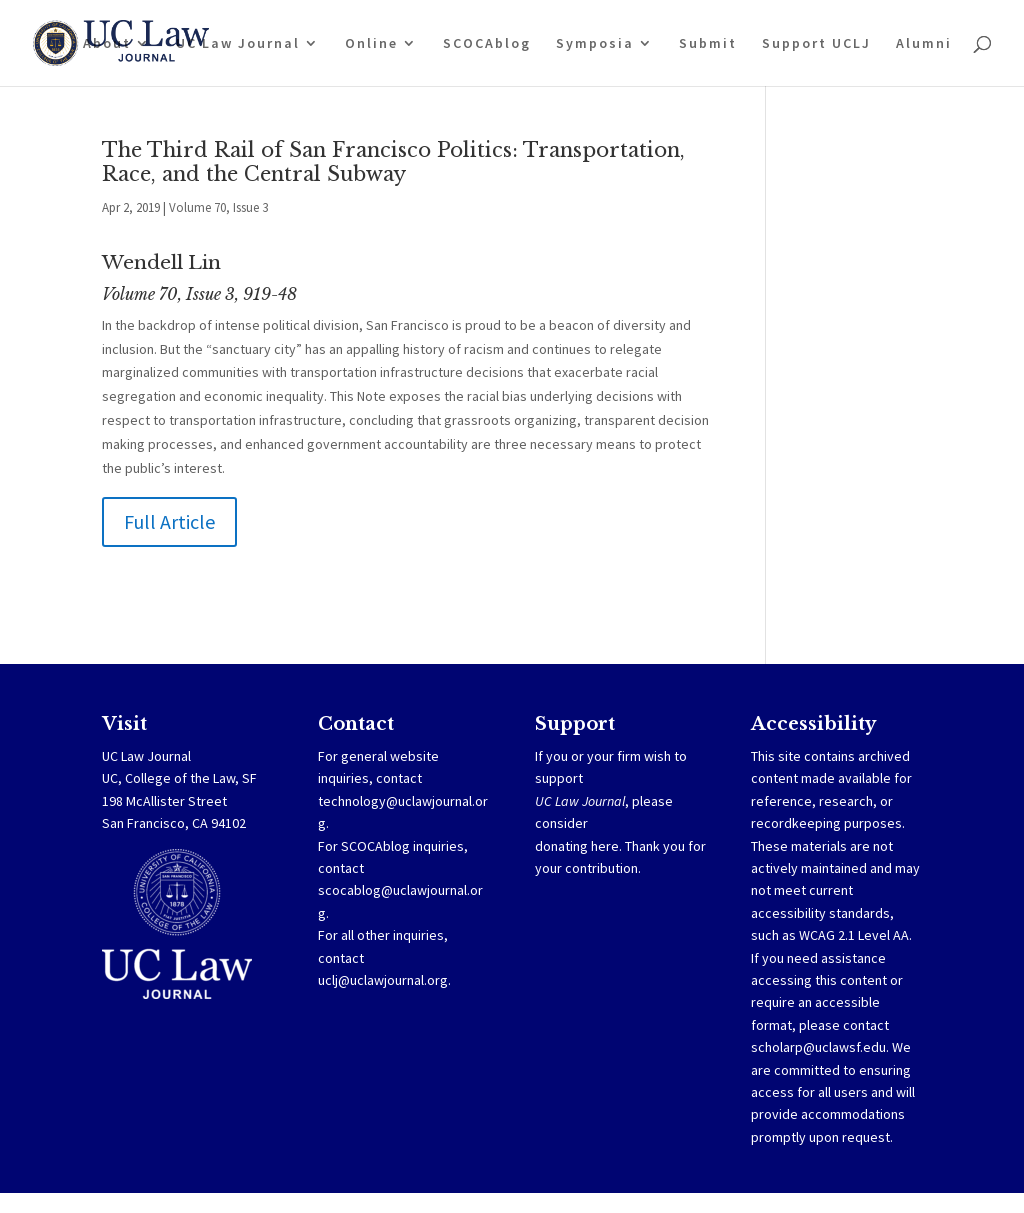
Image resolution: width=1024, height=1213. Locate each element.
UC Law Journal (238, 44)
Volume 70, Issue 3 (218, 207)
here (605, 846)
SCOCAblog (487, 44)
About (107, 44)
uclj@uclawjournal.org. (384, 980)
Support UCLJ (816, 44)
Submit (708, 44)
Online (371, 44)
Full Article (169, 521)
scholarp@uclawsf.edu (818, 1047)
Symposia (595, 44)
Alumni (924, 44)
